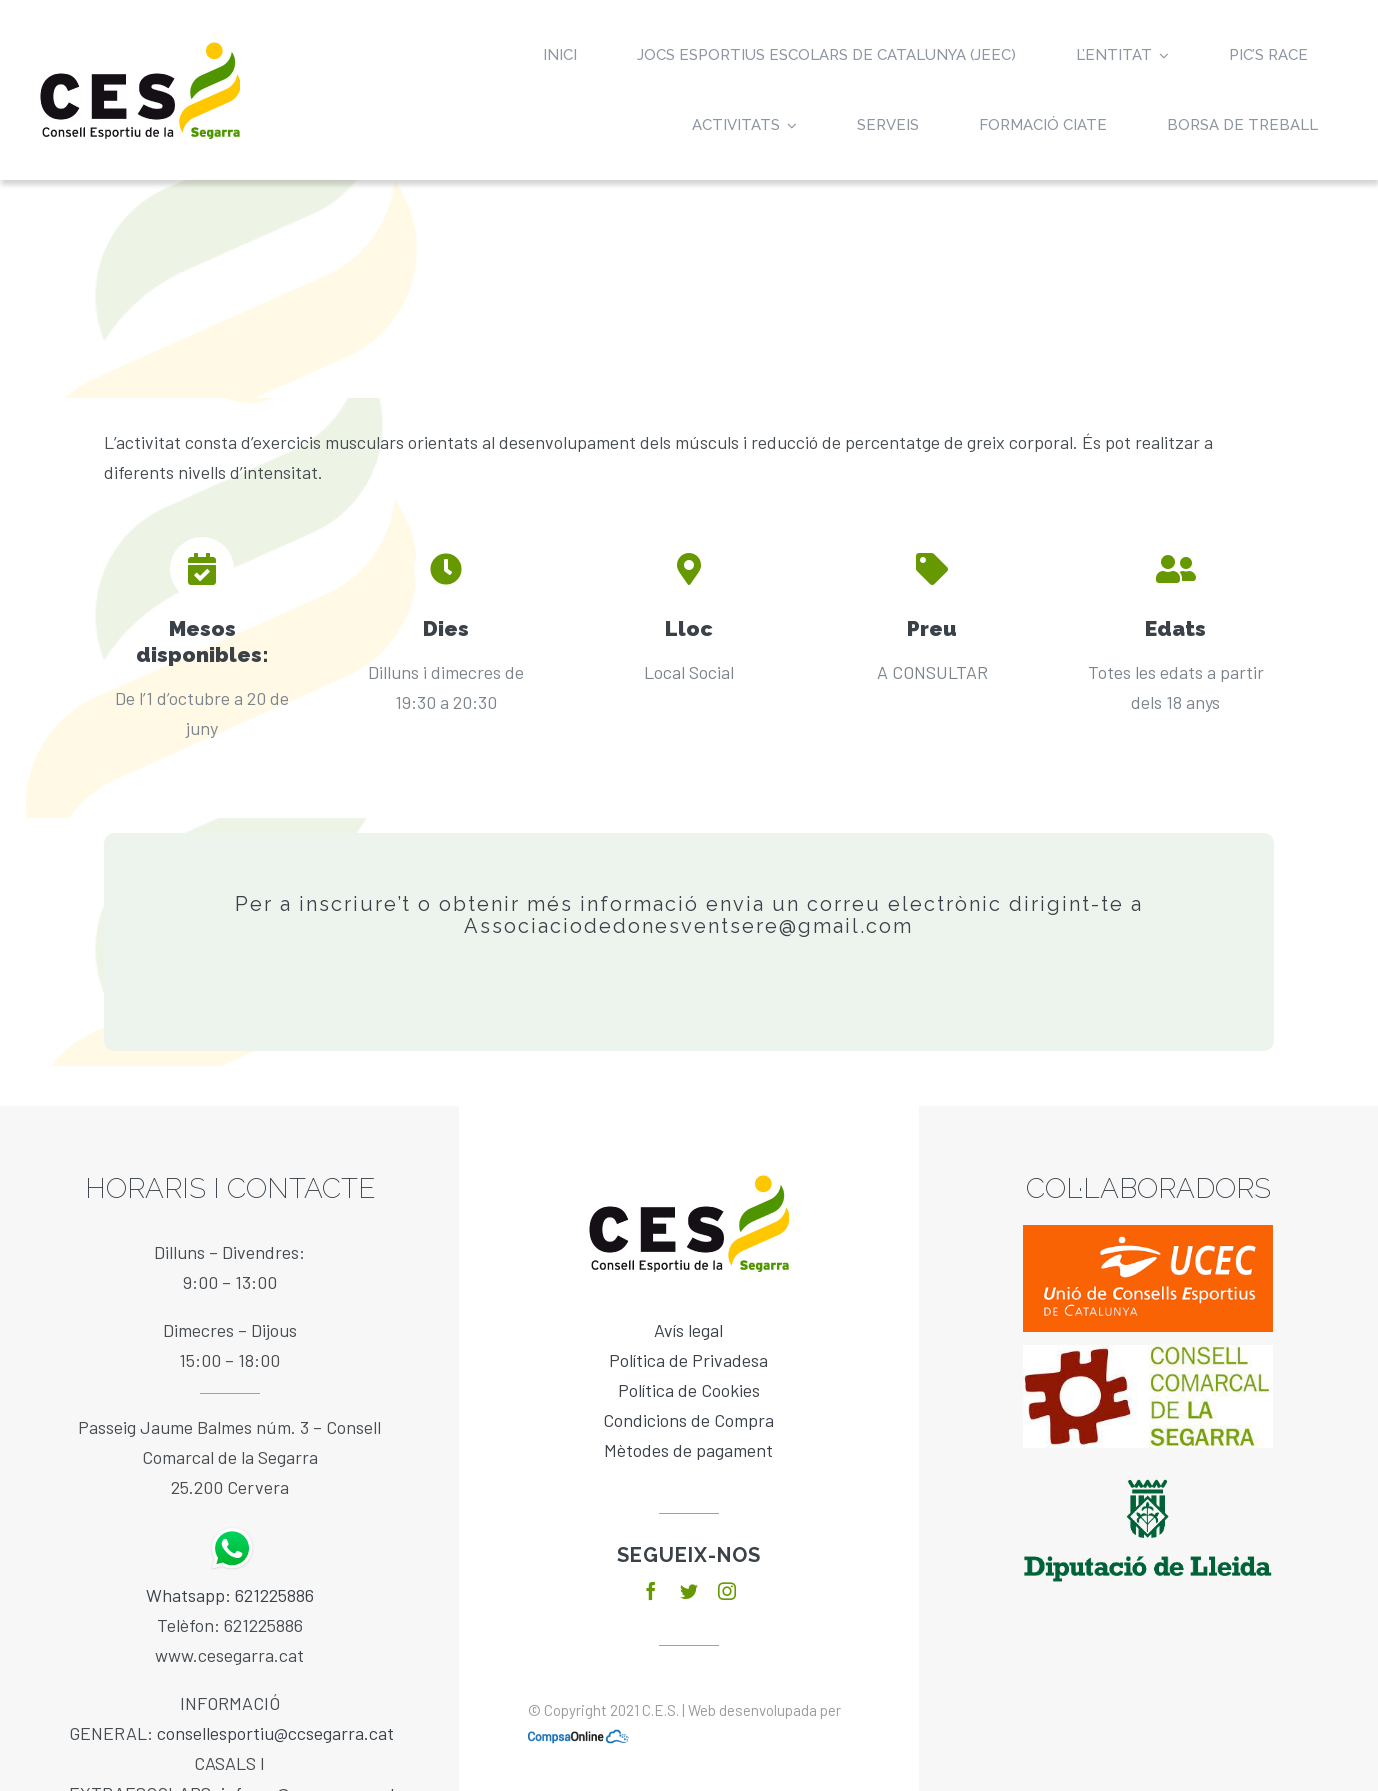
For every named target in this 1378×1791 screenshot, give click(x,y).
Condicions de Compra (688, 1420)
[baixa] (1148, 1354)
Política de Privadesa (688, 1360)
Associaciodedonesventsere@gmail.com (688, 926)
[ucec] (1148, 1234)
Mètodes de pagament (688, 1450)
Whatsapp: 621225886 (230, 1595)
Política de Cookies (689, 1390)
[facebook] (651, 1591)
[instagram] (727, 1591)
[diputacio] (1148, 1470)
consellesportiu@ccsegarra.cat (275, 1733)
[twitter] (689, 1591)
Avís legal (688, 1330)
